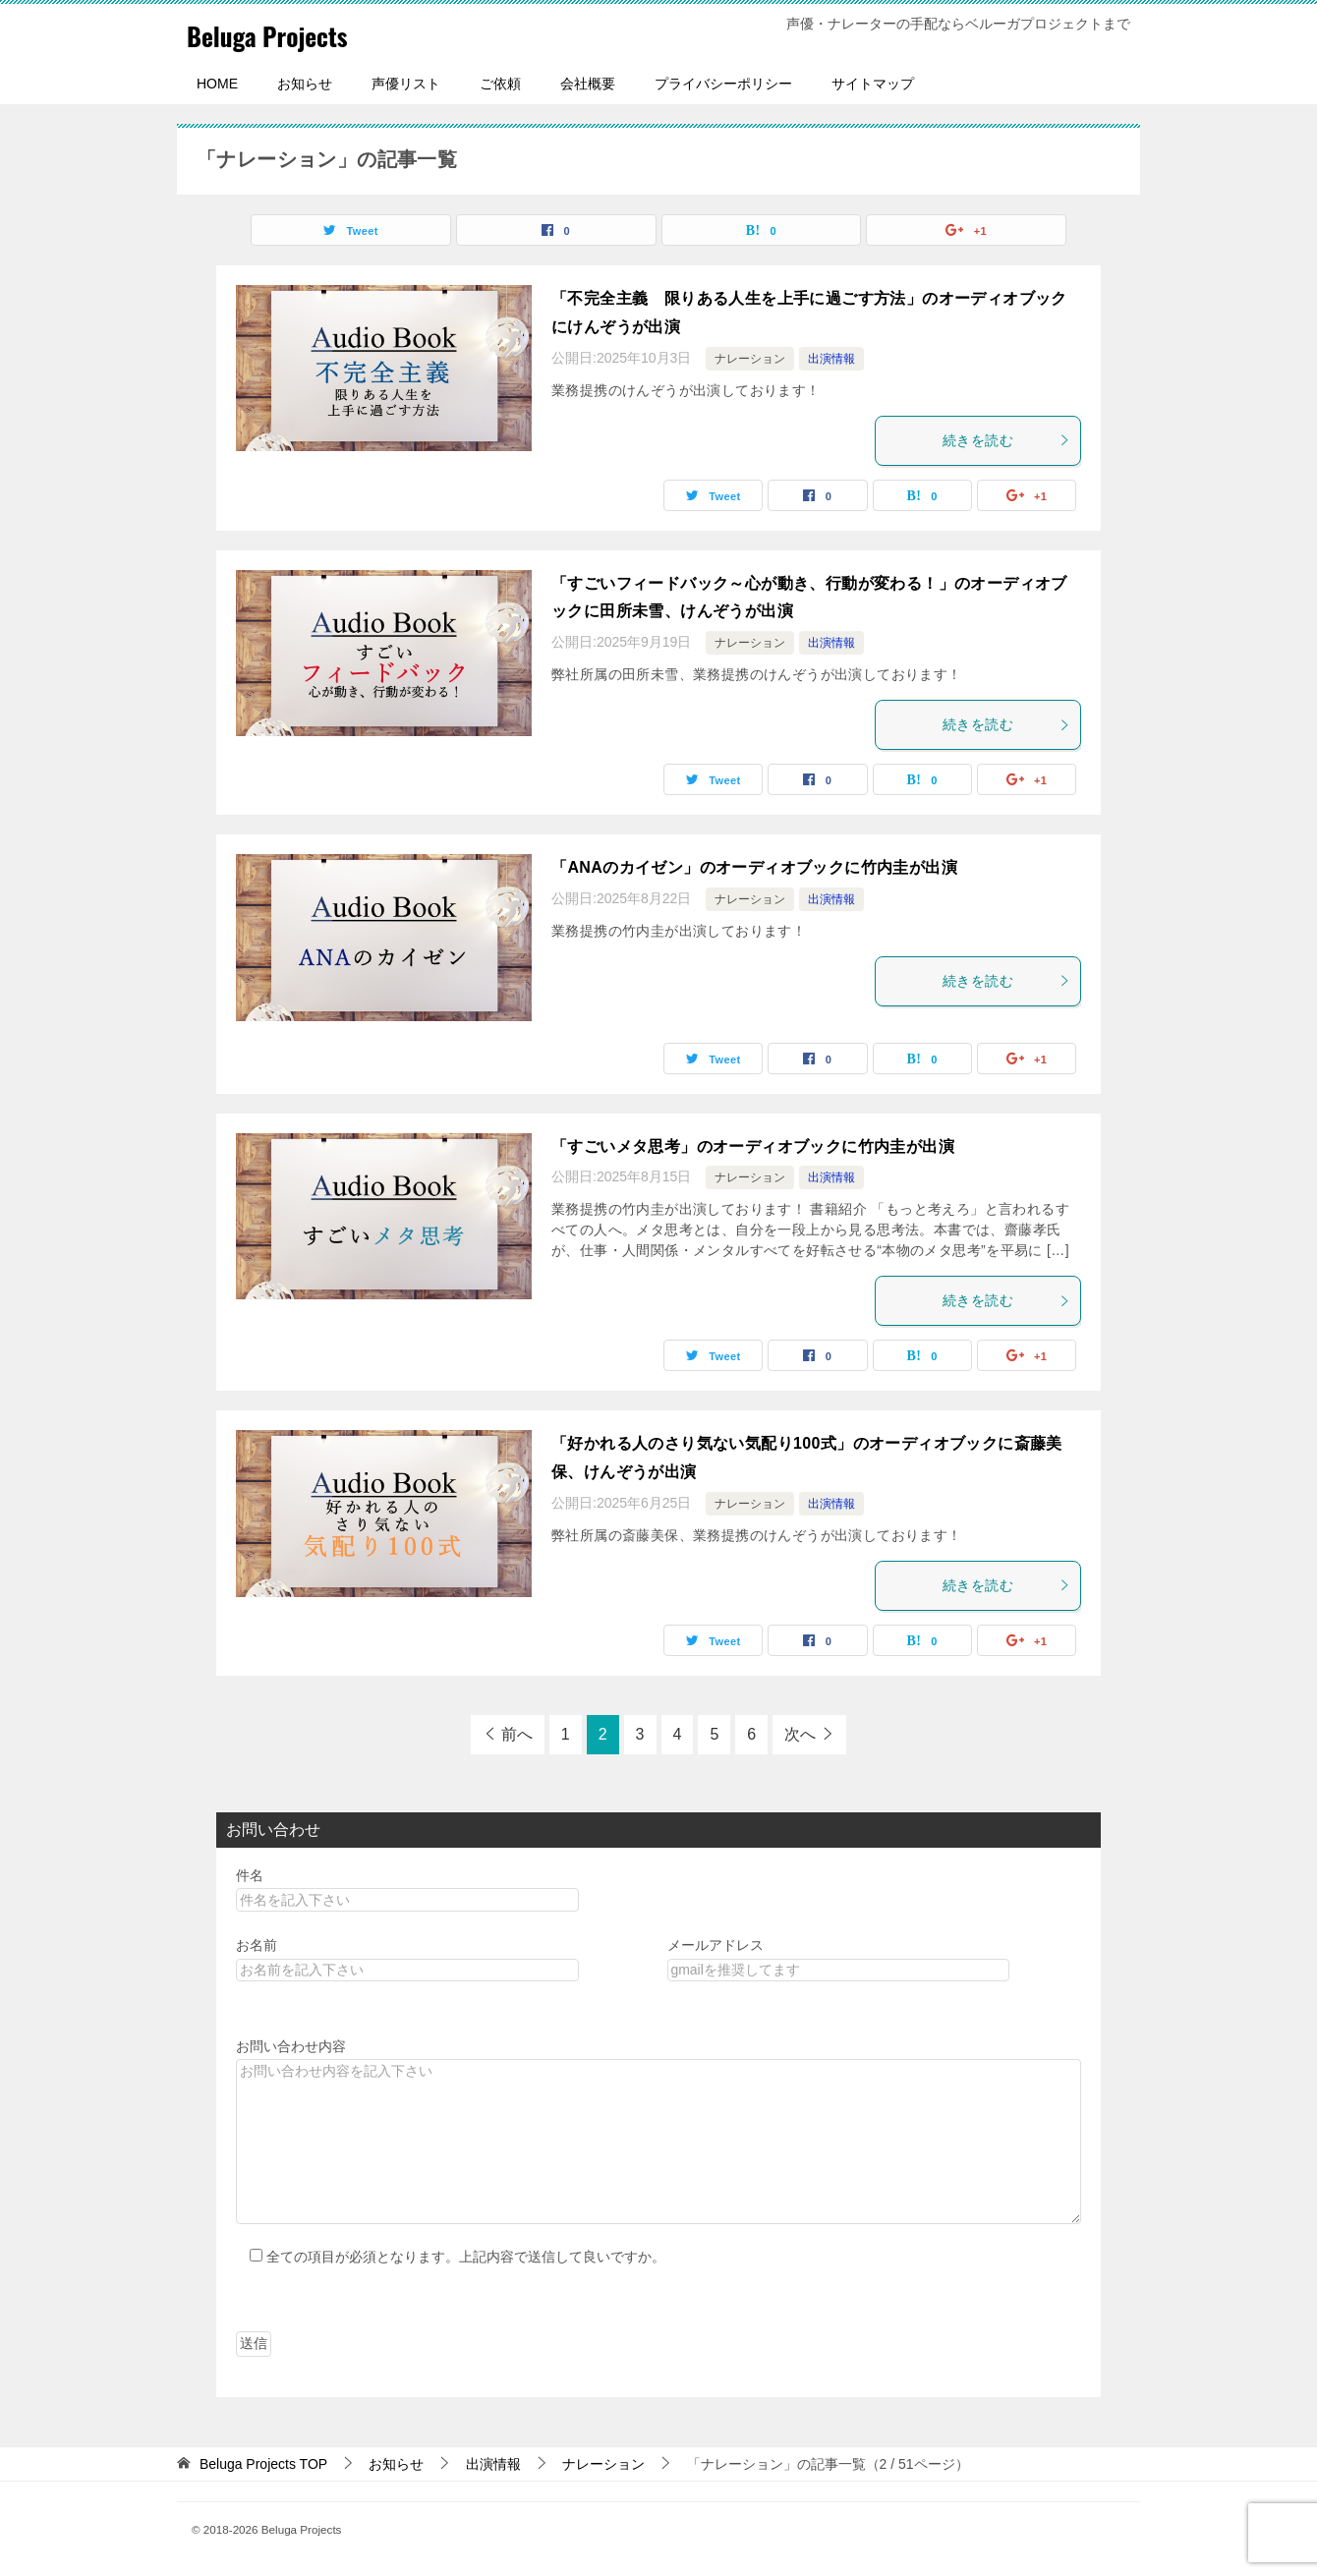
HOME (217, 83)
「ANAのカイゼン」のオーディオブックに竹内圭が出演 (754, 867)
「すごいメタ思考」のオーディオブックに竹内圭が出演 (752, 1146)
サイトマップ (872, 83)
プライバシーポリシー (723, 83)
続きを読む (1006, 440)
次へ (800, 1734)
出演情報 (831, 359)
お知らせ (304, 83)
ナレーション (750, 359)
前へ (517, 1734)
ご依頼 (500, 83)
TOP (263, 2464)
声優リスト (406, 83)
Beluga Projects (282, 34)
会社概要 (587, 83)
